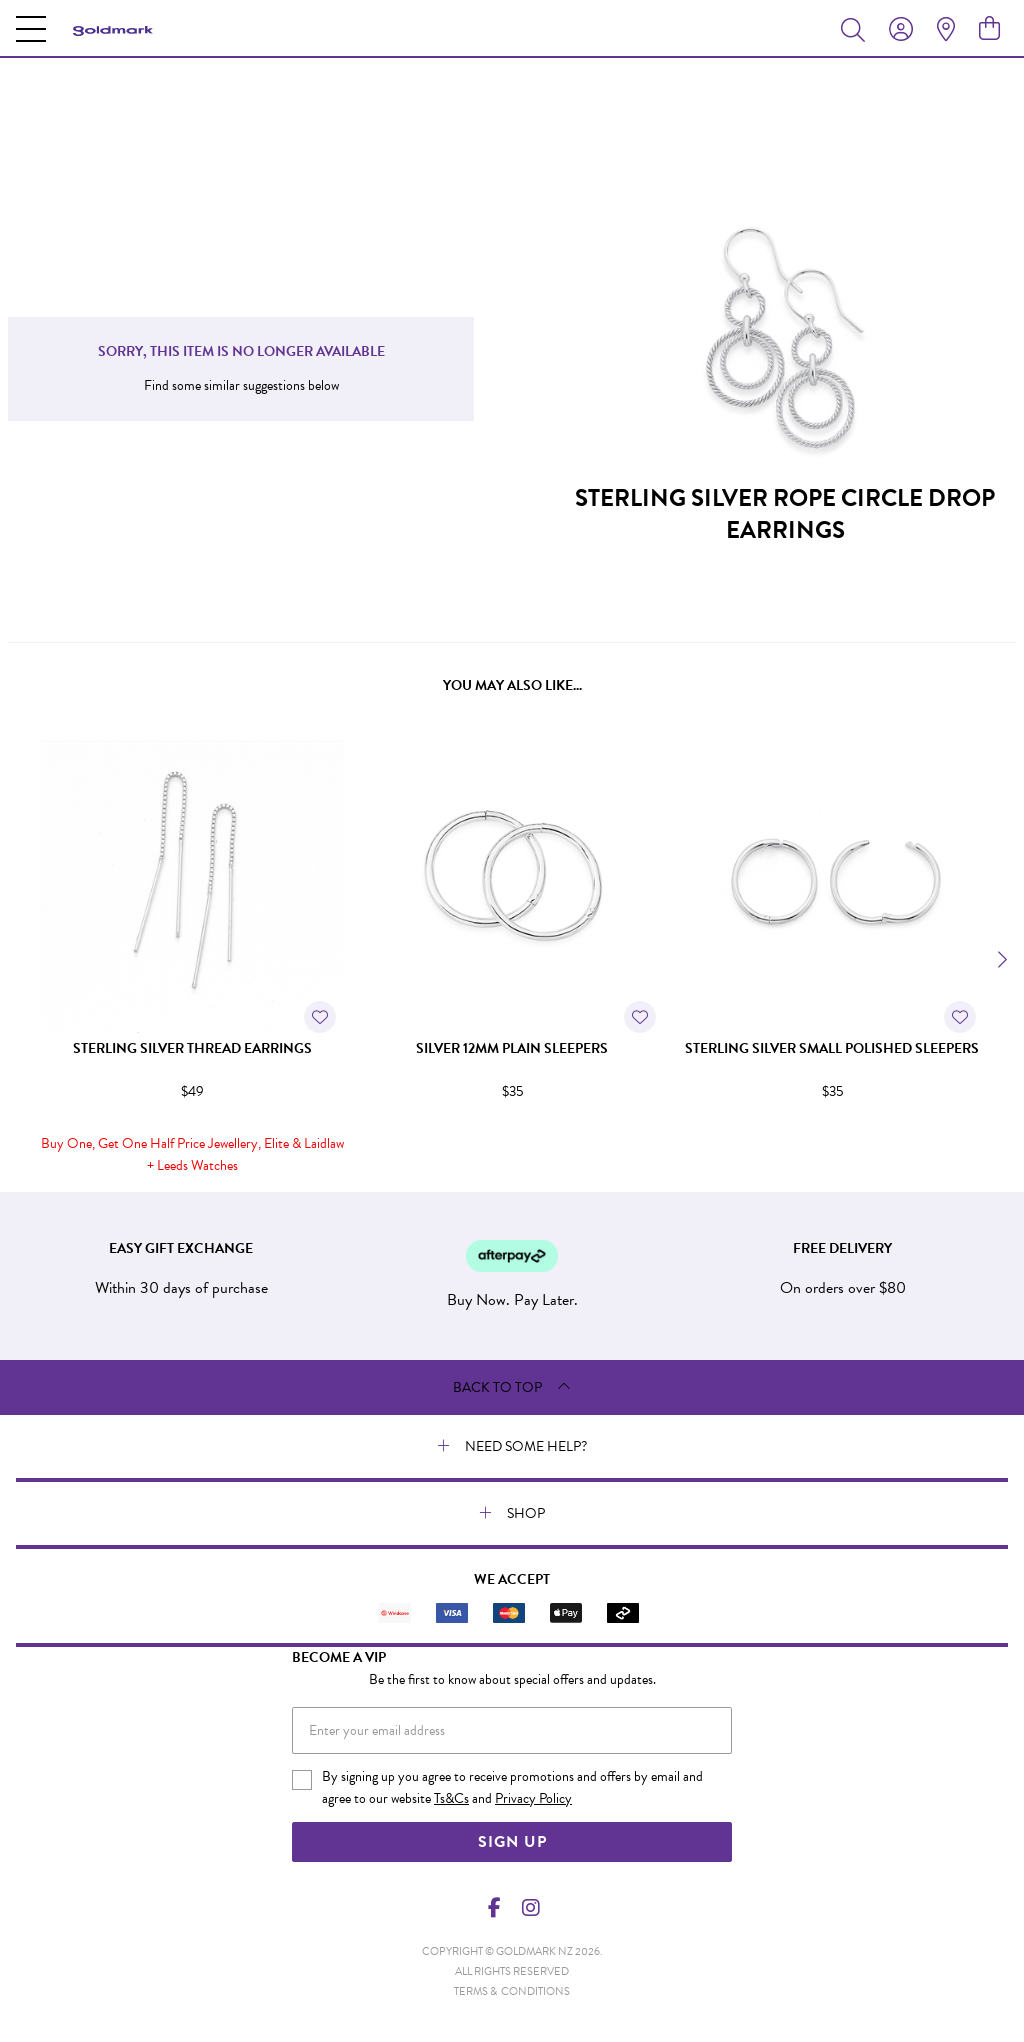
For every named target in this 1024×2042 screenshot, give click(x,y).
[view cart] (989, 29)
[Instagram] (530, 1908)
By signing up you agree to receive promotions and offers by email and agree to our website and (512, 1788)
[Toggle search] (857, 29)
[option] (192, 957)
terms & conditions (512, 1991)
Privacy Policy (533, 1798)
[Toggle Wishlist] (320, 1017)
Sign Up (512, 1842)
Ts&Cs (451, 1798)
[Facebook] (495, 1908)
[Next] (1000, 960)
